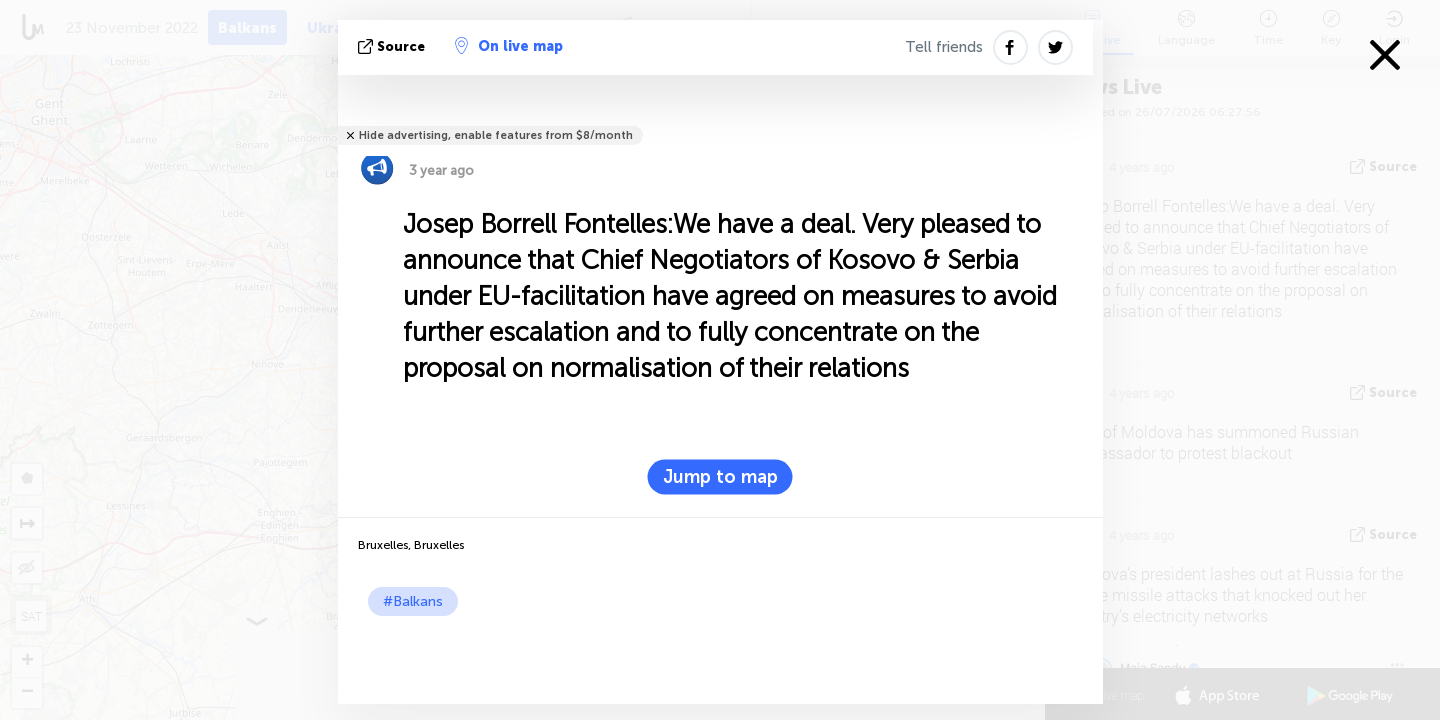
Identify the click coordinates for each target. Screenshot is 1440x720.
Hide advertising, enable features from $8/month (496, 135)
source (393, 46)
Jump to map (720, 477)
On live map (509, 46)
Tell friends (944, 47)
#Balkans (413, 601)
